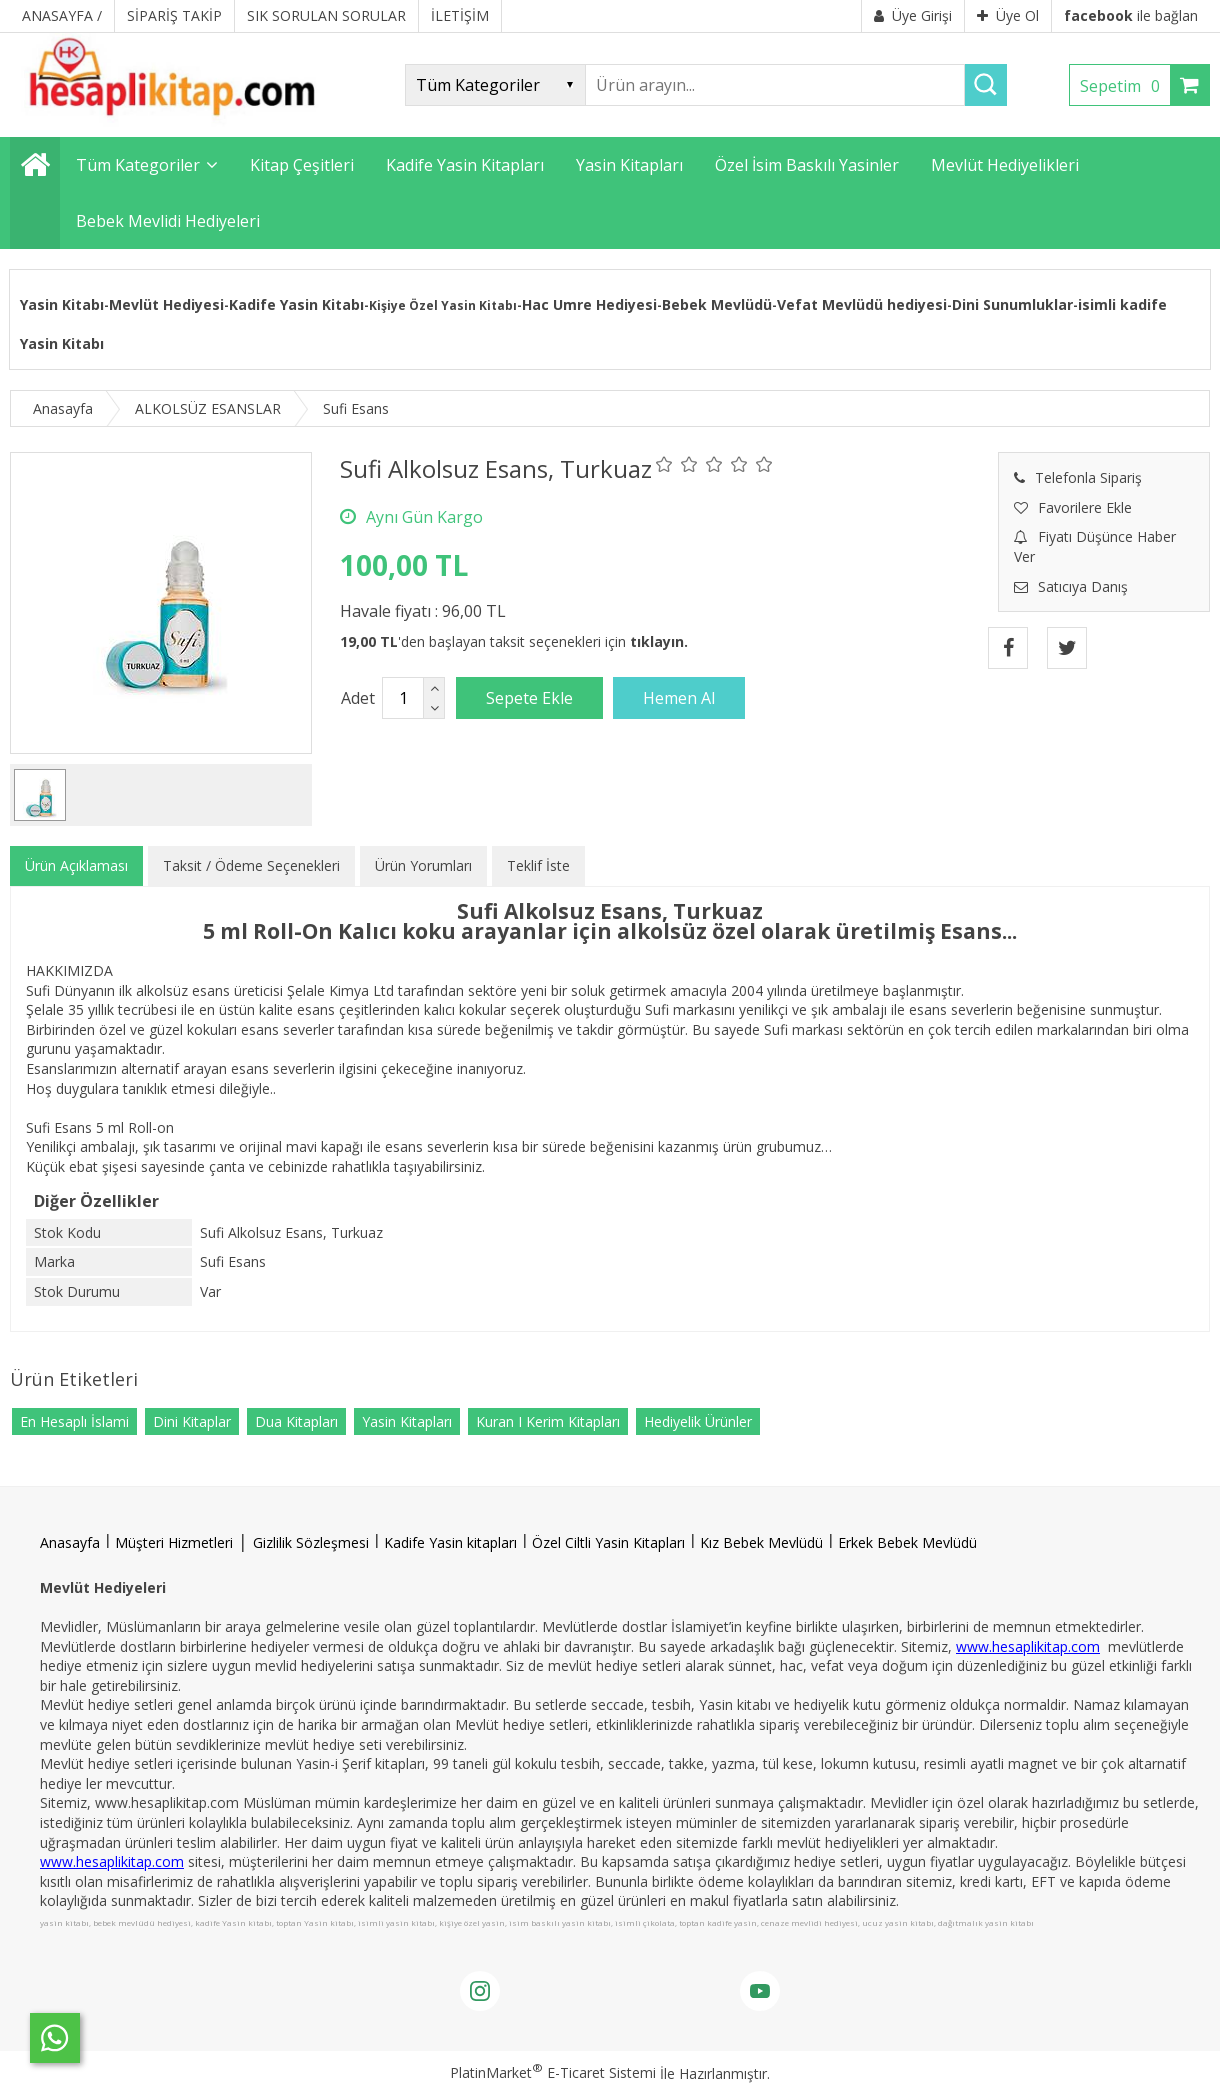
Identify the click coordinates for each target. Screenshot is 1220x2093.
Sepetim (1125, 86)
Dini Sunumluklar (1012, 304)
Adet (358, 698)
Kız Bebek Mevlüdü (761, 1542)
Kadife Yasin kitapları (450, 1542)
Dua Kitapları (296, 1421)
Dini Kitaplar (192, 1421)
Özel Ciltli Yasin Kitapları (608, 1542)
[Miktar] (403, 698)
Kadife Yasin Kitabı (296, 304)
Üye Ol (1008, 15)
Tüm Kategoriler (138, 165)
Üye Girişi (913, 15)
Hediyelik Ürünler (698, 1421)
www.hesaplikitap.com (1028, 1646)
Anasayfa (70, 1542)
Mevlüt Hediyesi (166, 304)
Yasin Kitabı (62, 304)
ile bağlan (1131, 15)
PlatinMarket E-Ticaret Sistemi (553, 2072)
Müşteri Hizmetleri (174, 1542)
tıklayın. (659, 641)
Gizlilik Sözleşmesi (311, 1542)
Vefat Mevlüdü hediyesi (862, 304)
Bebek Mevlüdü (717, 304)
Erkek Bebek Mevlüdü (907, 1542)
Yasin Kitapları (407, 1421)
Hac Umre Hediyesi (589, 304)
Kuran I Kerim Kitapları (548, 1421)
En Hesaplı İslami (74, 1421)
